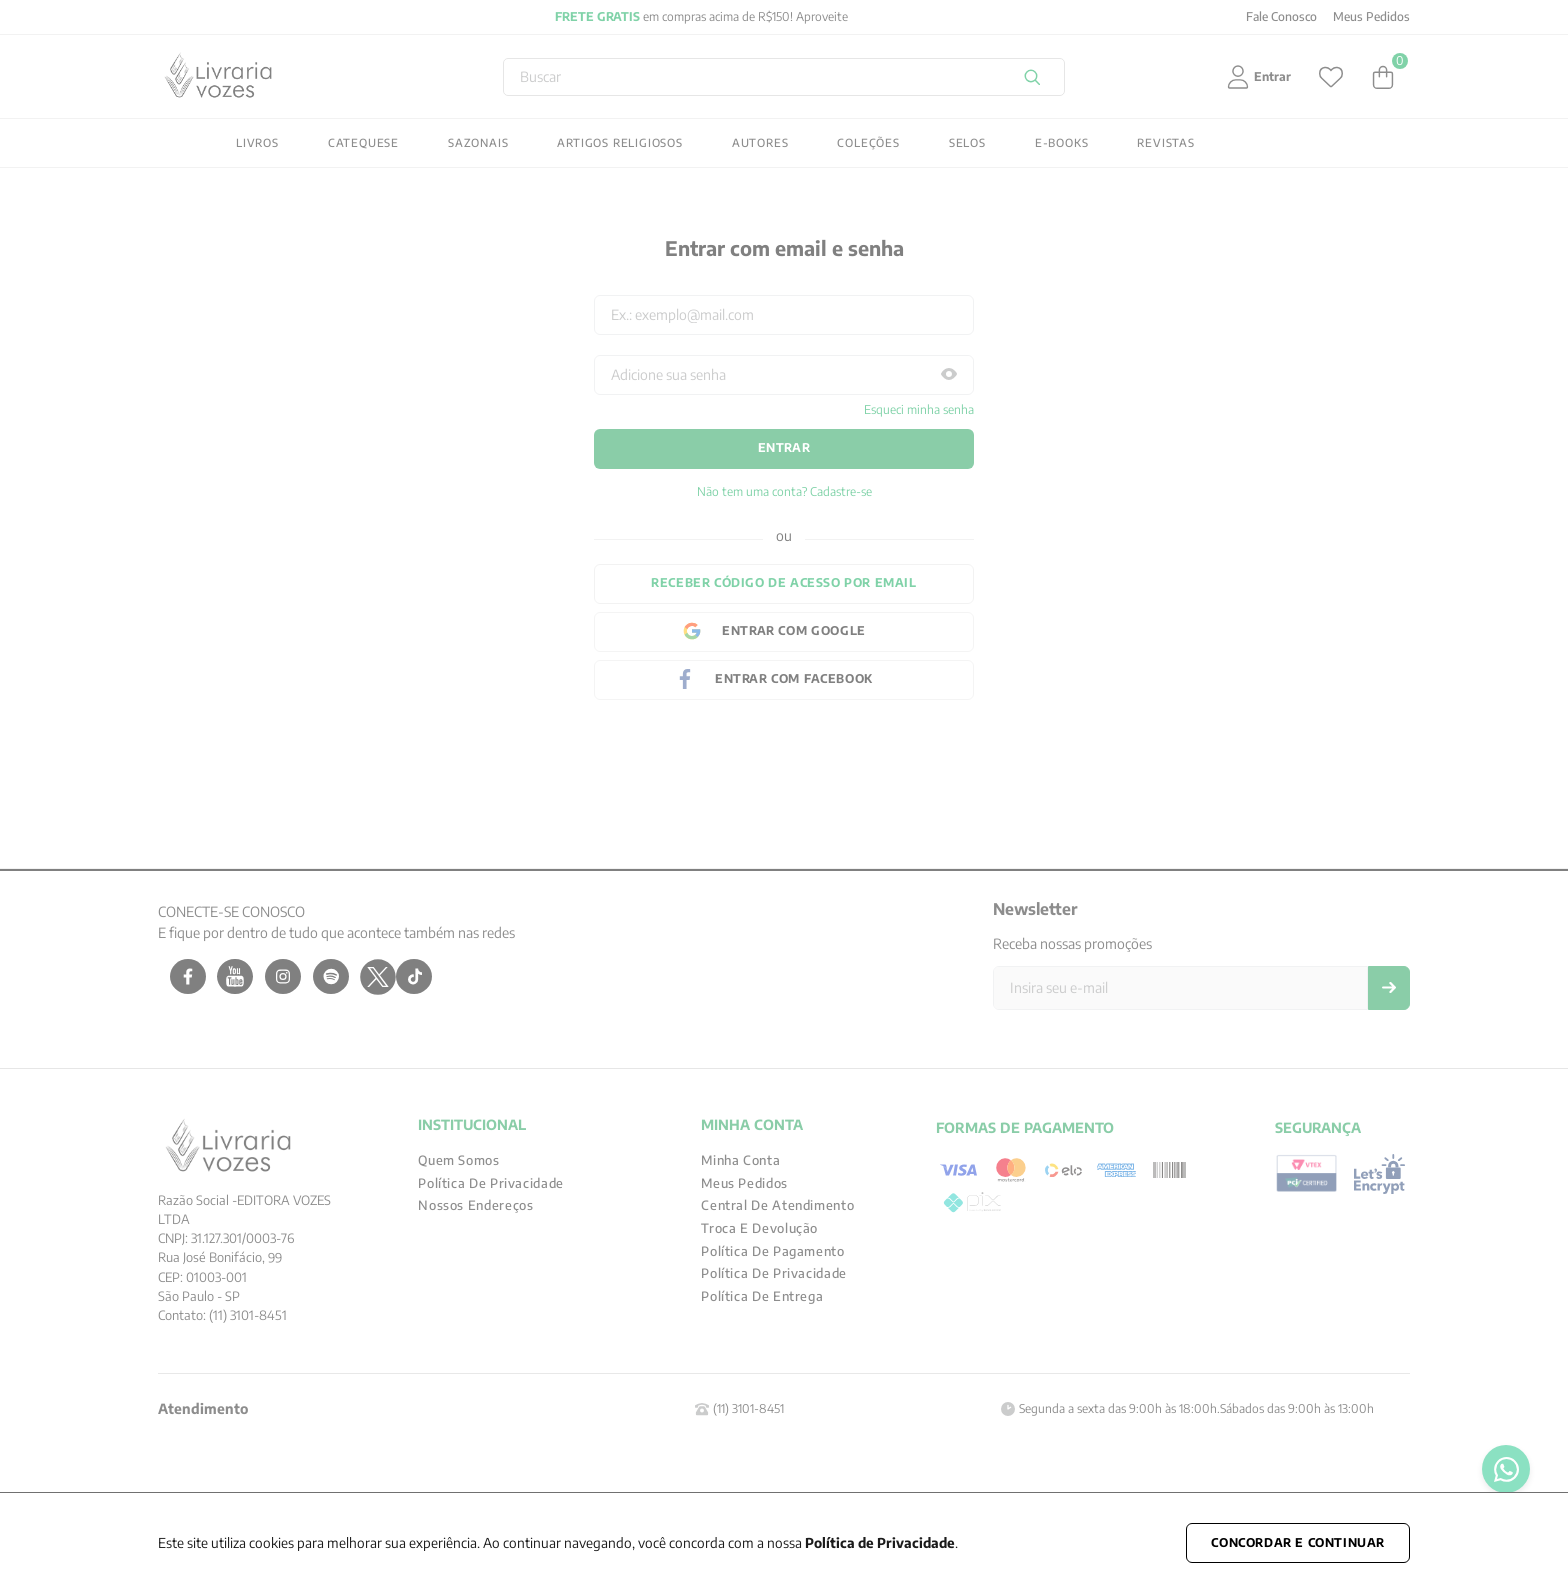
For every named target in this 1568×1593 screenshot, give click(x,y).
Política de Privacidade (880, 1542)
